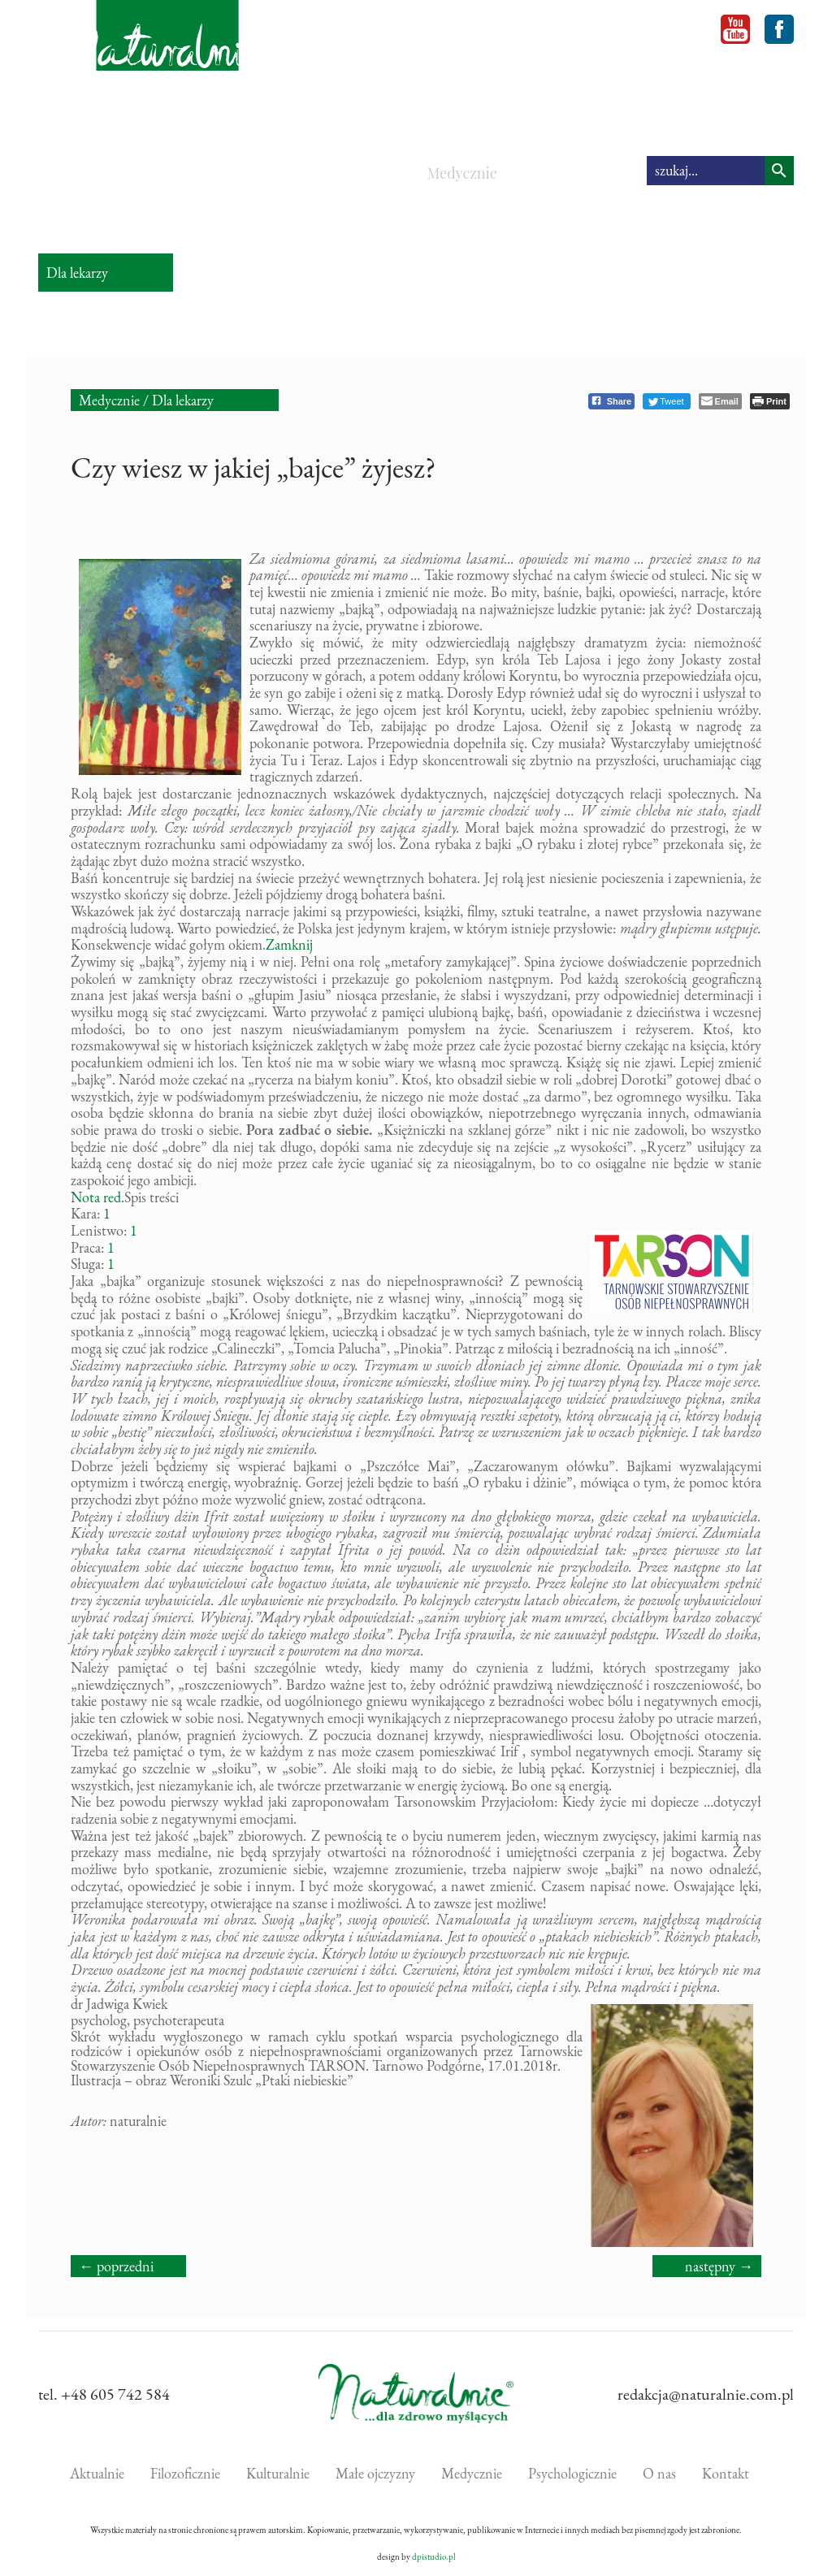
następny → (719, 2266)
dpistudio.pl (434, 2556)
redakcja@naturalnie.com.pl (706, 2394)
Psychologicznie (575, 173)
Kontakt (725, 2473)
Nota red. (97, 1197)
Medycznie (462, 173)
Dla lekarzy (183, 400)
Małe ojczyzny (371, 184)
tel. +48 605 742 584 (104, 2394)
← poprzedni (116, 2266)
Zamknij (289, 944)
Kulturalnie (280, 173)
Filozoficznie (174, 173)
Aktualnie (76, 173)
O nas (659, 2473)
